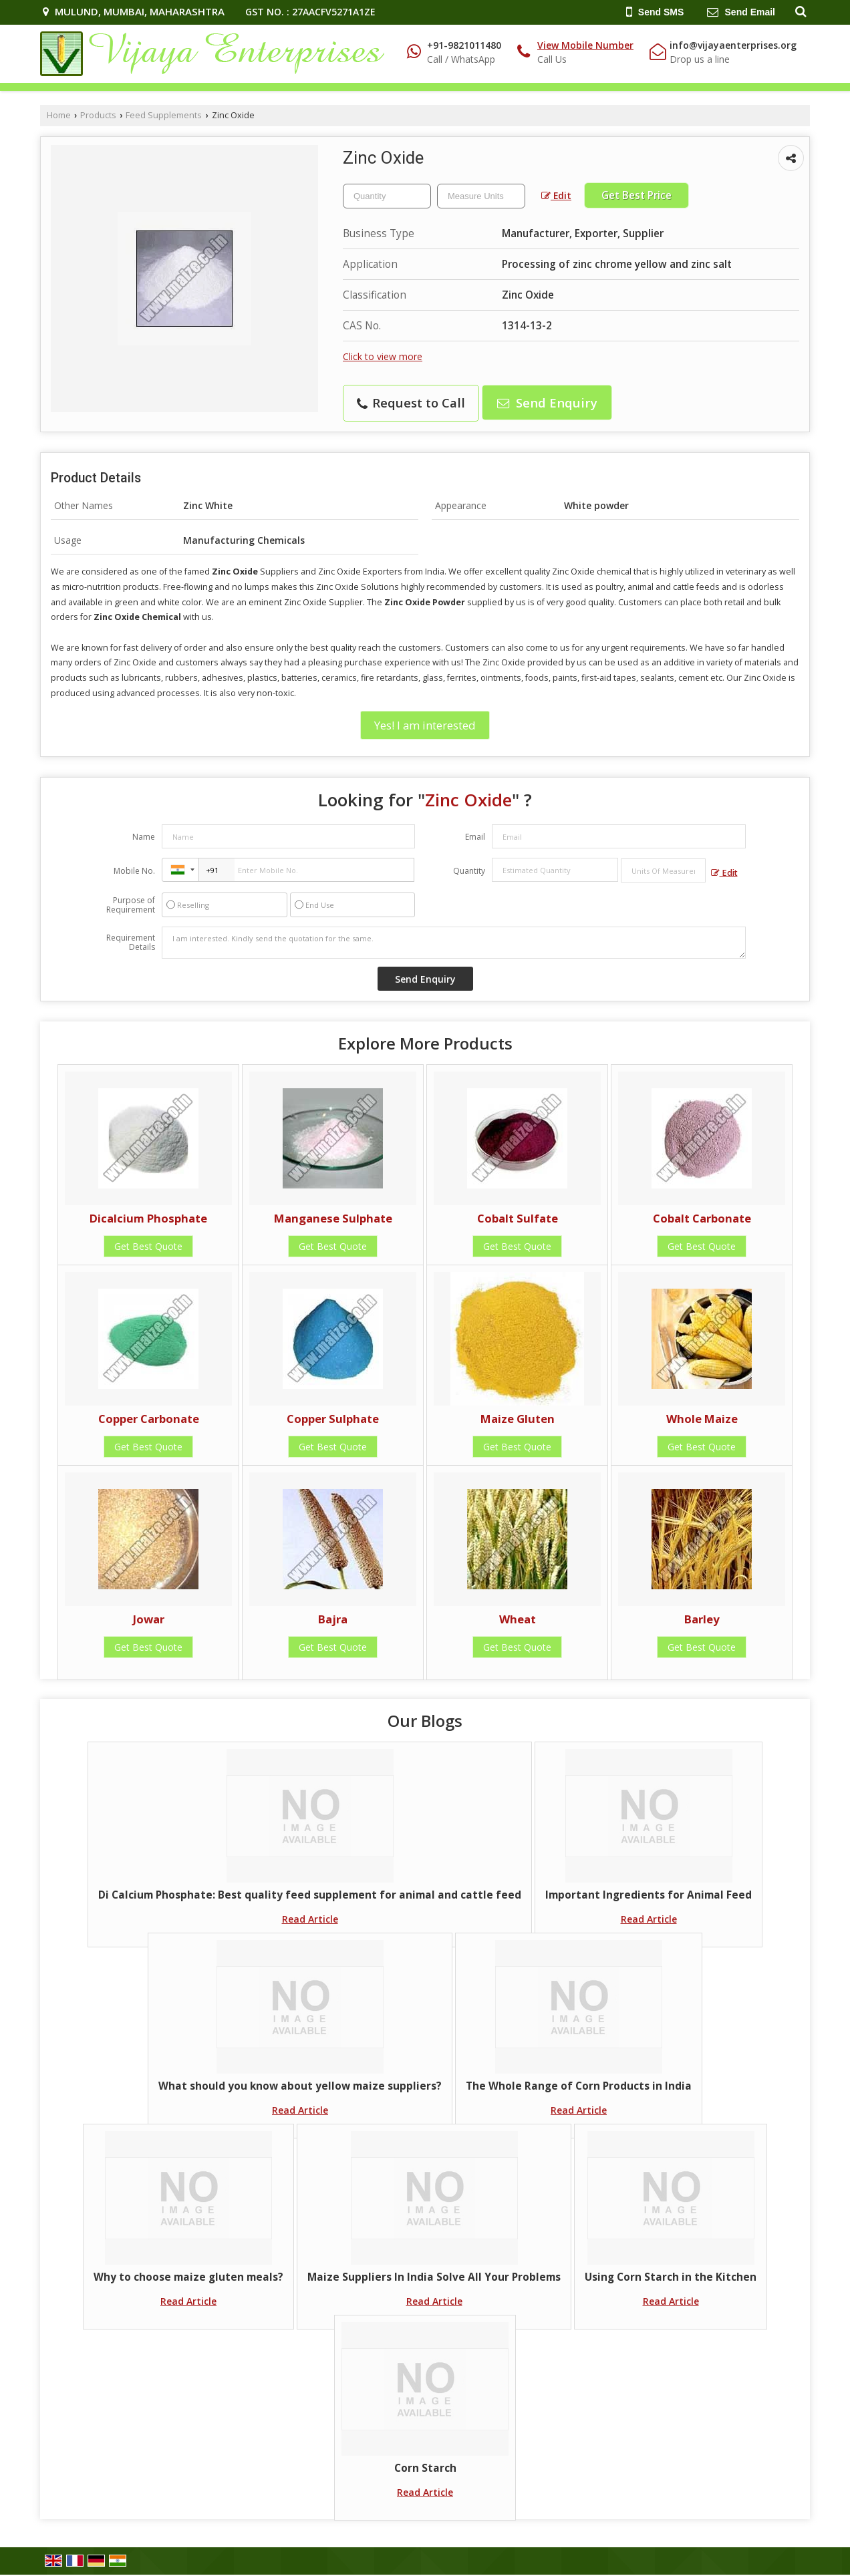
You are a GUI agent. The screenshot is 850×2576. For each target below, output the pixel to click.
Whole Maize (702, 1418)
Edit (556, 195)
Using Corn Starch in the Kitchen (670, 2277)
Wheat (517, 1619)
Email (475, 836)
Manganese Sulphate (333, 1218)
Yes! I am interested (425, 725)
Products (98, 115)
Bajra (332, 1619)
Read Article (310, 1919)
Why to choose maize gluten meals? (188, 2277)
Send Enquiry (547, 402)
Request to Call (411, 402)
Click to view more (382, 356)
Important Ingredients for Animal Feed (648, 1895)
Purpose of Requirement (130, 905)
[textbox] (481, 196)
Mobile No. (134, 870)
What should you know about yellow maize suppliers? (300, 2086)
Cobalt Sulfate (517, 1218)
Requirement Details (130, 942)
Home (59, 115)
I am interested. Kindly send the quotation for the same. (454, 943)
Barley (702, 1619)
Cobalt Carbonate (702, 1218)
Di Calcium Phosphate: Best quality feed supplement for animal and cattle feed (309, 1895)
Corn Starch (425, 2468)
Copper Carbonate (148, 1418)
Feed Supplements (164, 115)
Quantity (469, 870)
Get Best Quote (148, 1246)
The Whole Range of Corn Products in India (579, 2086)
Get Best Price (636, 195)
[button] (585, 45)
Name (143, 836)
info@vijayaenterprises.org (733, 45)
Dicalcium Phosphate (148, 1218)
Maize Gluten (517, 1418)
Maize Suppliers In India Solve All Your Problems (434, 2277)
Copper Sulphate (333, 1418)
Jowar (148, 1619)
